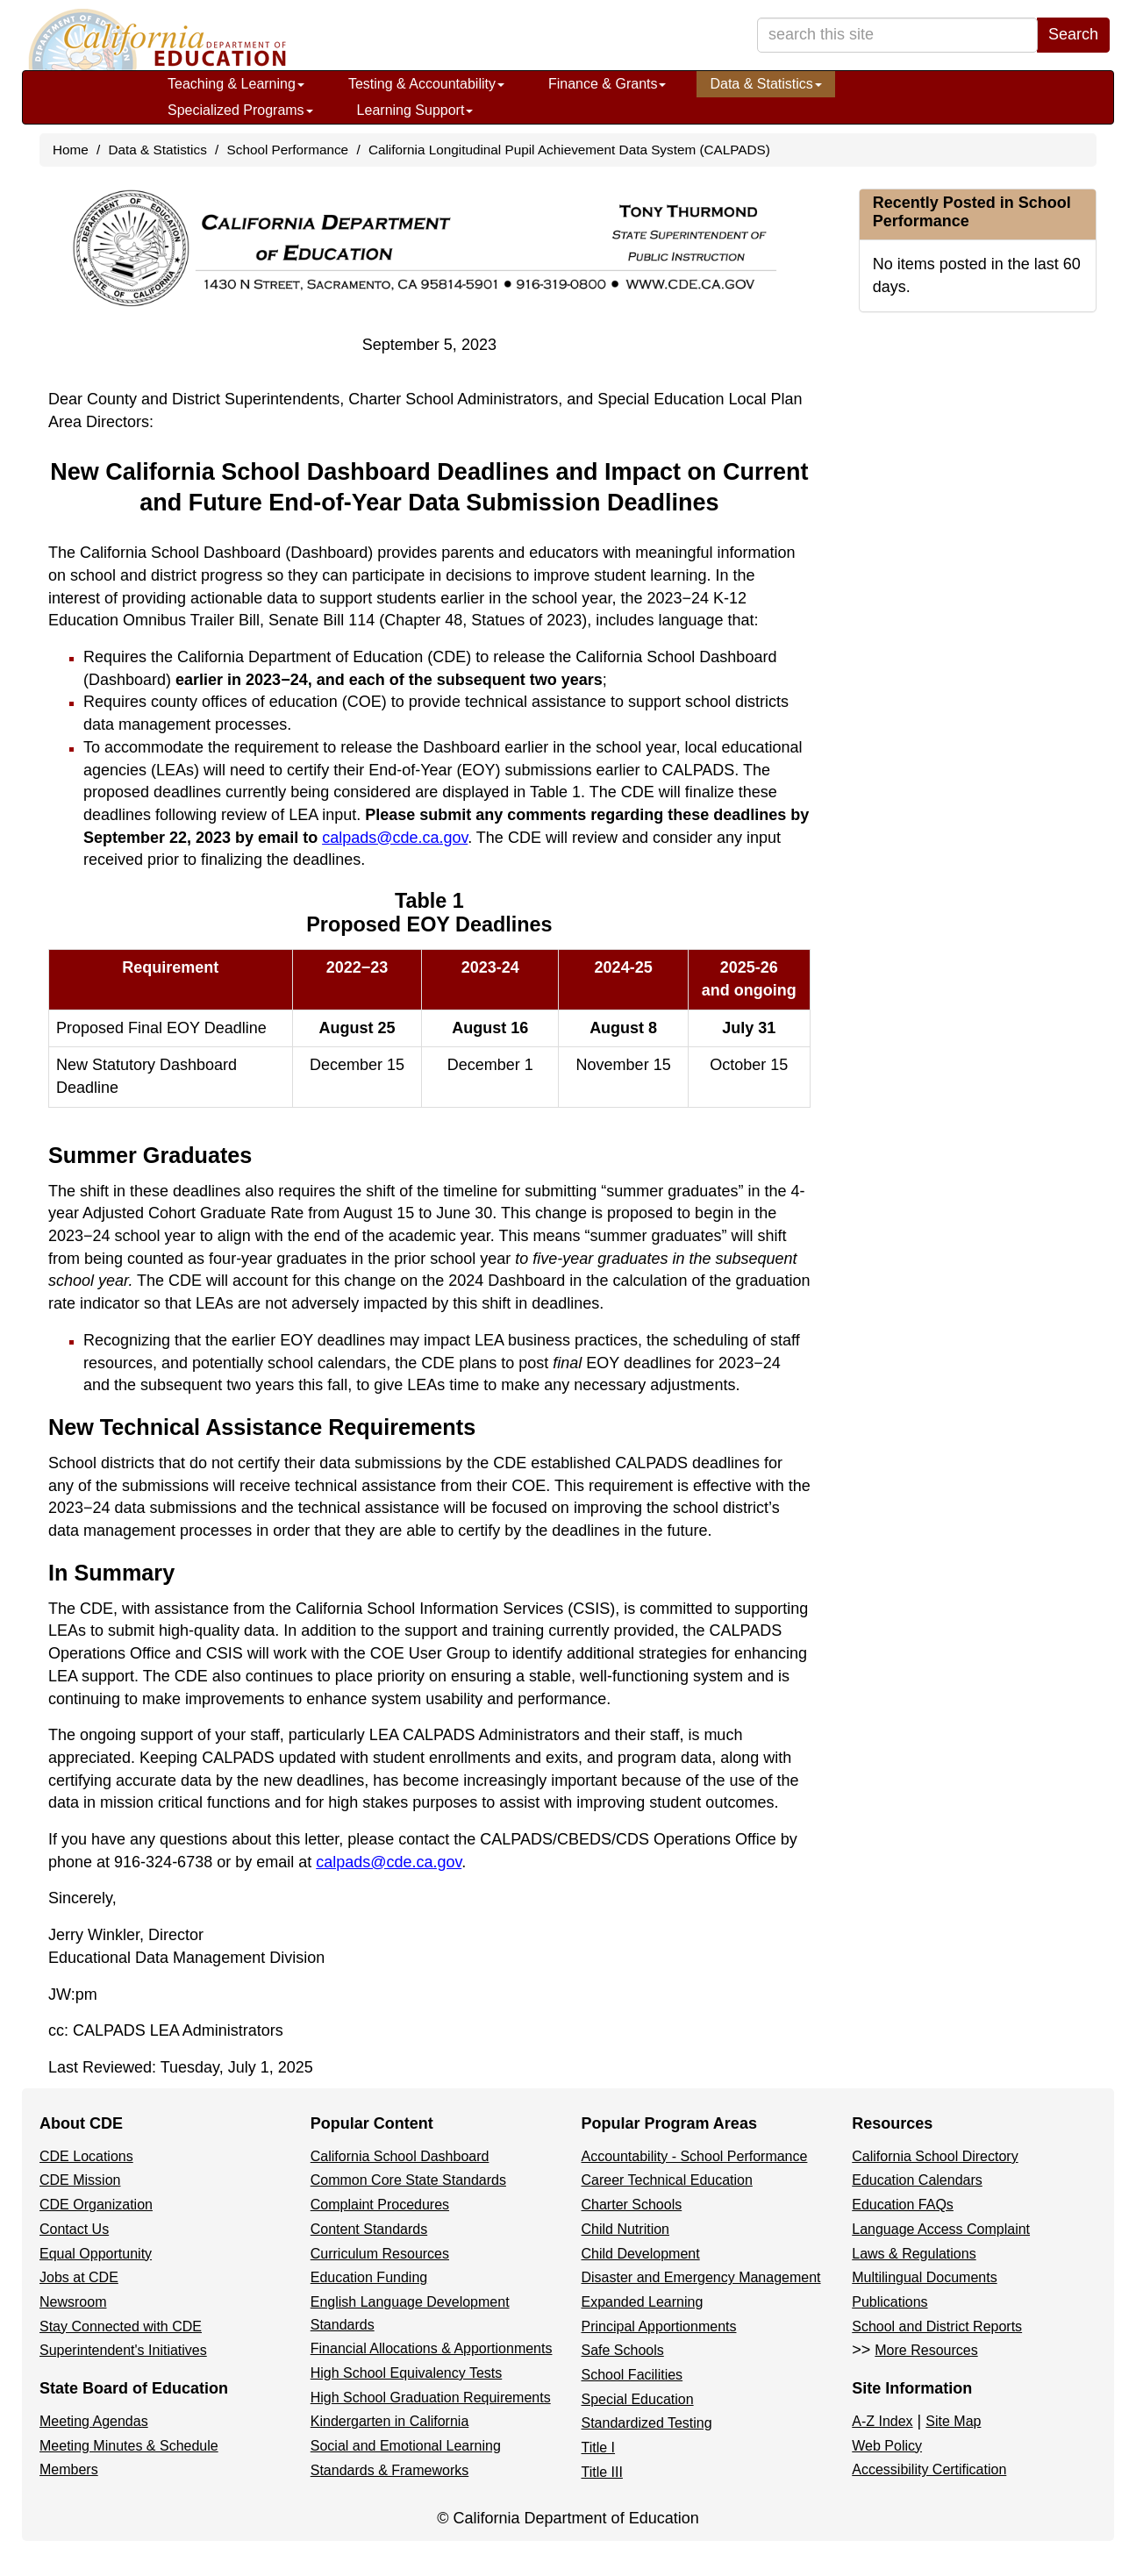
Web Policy (887, 2445)
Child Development (641, 2253)
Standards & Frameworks (390, 2470)
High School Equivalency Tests (407, 2372)
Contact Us (74, 2229)
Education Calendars (917, 2180)
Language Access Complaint (941, 2229)
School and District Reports (937, 2326)
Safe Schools (623, 2350)
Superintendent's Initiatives (123, 2350)
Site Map (953, 2421)
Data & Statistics (765, 83)
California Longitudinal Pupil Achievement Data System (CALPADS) (569, 149)
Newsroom (72, 2301)
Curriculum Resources (380, 2253)
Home (71, 149)
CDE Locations (86, 2156)
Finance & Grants (607, 83)
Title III (602, 2472)
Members (68, 2469)
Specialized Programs (240, 110)
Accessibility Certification (929, 2469)
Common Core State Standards (408, 2180)
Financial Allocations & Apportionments (432, 2348)
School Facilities (632, 2374)
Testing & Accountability (426, 83)
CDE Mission (79, 2180)
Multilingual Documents (924, 2277)
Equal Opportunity (95, 2253)
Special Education (638, 2399)
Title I (599, 2447)
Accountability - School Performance (695, 2156)
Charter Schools (632, 2204)
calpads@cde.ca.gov (395, 837)
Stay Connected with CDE (120, 2326)
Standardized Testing (647, 2422)
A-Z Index (882, 2421)
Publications (889, 2301)
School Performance (288, 149)
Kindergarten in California (390, 2421)
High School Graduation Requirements (431, 2397)
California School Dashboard (400, 2156)
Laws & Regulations (913, 2253)
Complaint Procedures (380, 2204)
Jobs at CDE (78, 2277)
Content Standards (369, 2229)
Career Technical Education (667, 2180)
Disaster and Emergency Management (701, 2277)
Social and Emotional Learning (406, 2445)
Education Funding (369, 2277)
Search (1073, 34)
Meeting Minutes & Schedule (128, 2445)
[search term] (897, 35)
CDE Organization (96, 2204)
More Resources (926, 2350)
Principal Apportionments (659, 2326)
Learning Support (415, 110)
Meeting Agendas (93, 2421)
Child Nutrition (625, 2229)
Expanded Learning (643, 2301)
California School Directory (935, 2156)
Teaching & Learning (236, 83)
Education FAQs (903, 2204)
